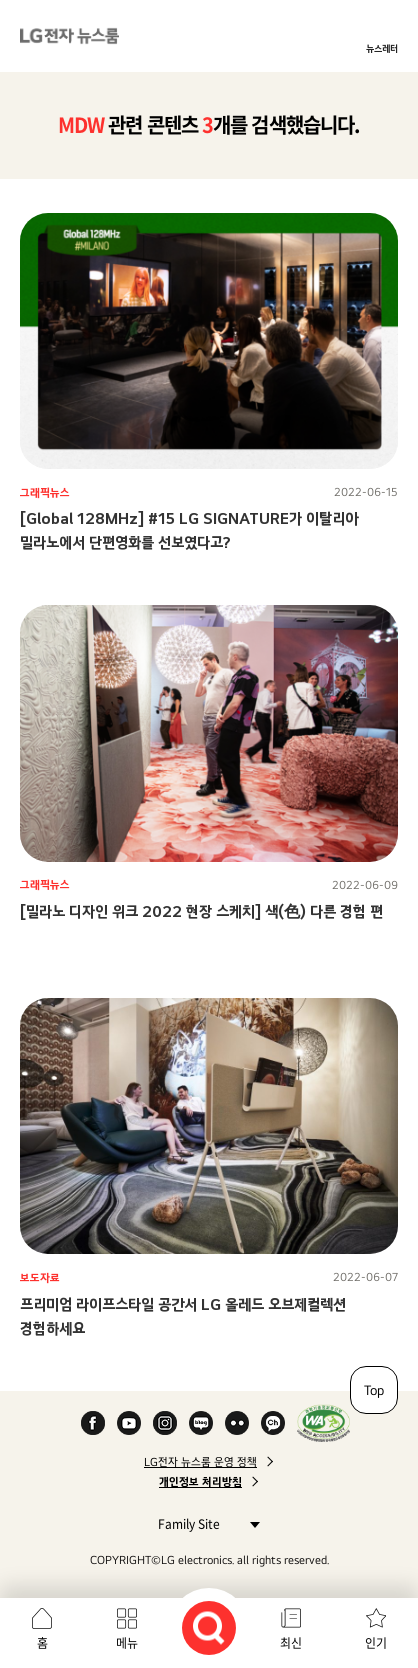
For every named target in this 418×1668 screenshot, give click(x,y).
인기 (376, 1643)
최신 (291, 1643)
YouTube (129, 1423)
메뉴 (127, 1643)
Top (374, 1390)
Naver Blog (201, 1423)
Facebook (93, 1423)
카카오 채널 (273, 1423)
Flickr (237, 1423)
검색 (209, 1628)
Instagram (165, 1423)
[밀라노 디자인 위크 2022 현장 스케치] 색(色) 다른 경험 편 (201, 911)
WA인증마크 (323, 1423)
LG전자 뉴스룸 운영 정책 (200, 1462)
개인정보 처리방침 (200, 1482)
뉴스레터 (382, 48)
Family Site (203, 1523)
